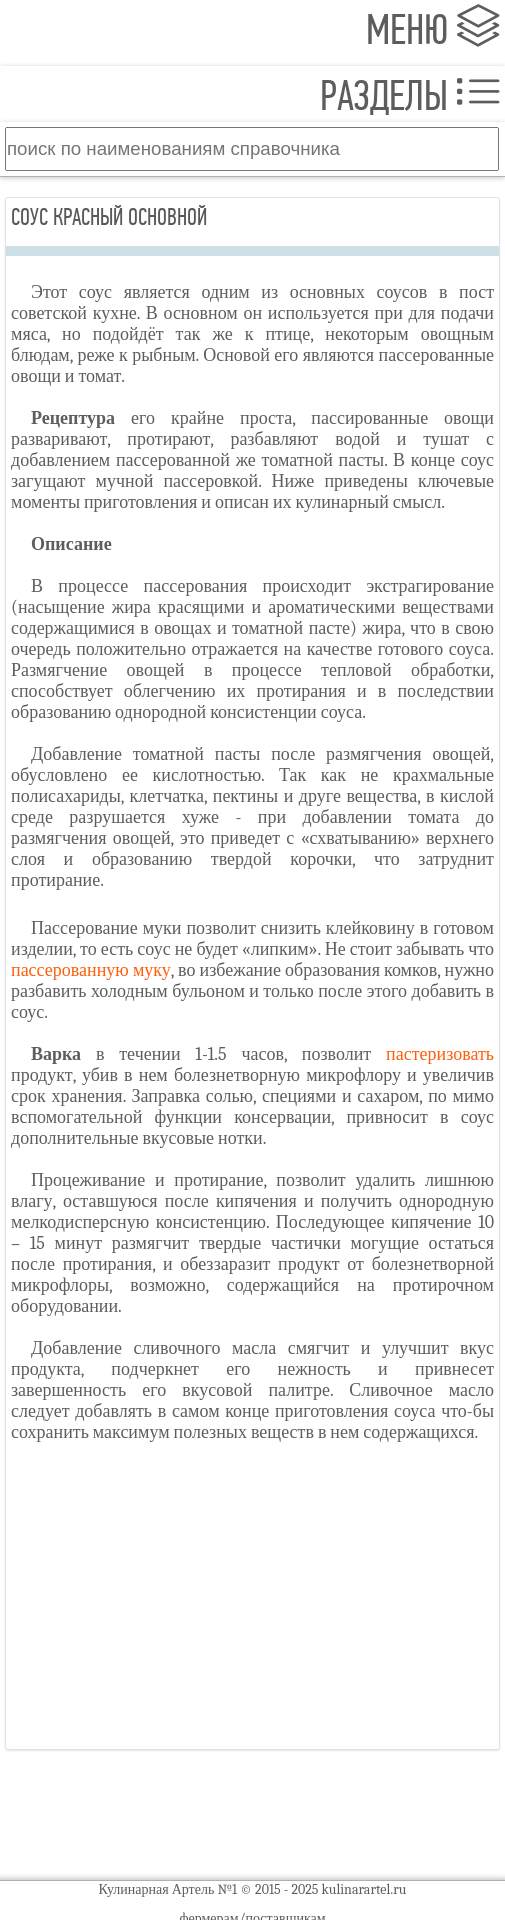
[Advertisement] (252, 1604)
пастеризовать (440, 1054)
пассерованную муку (91, 970)
